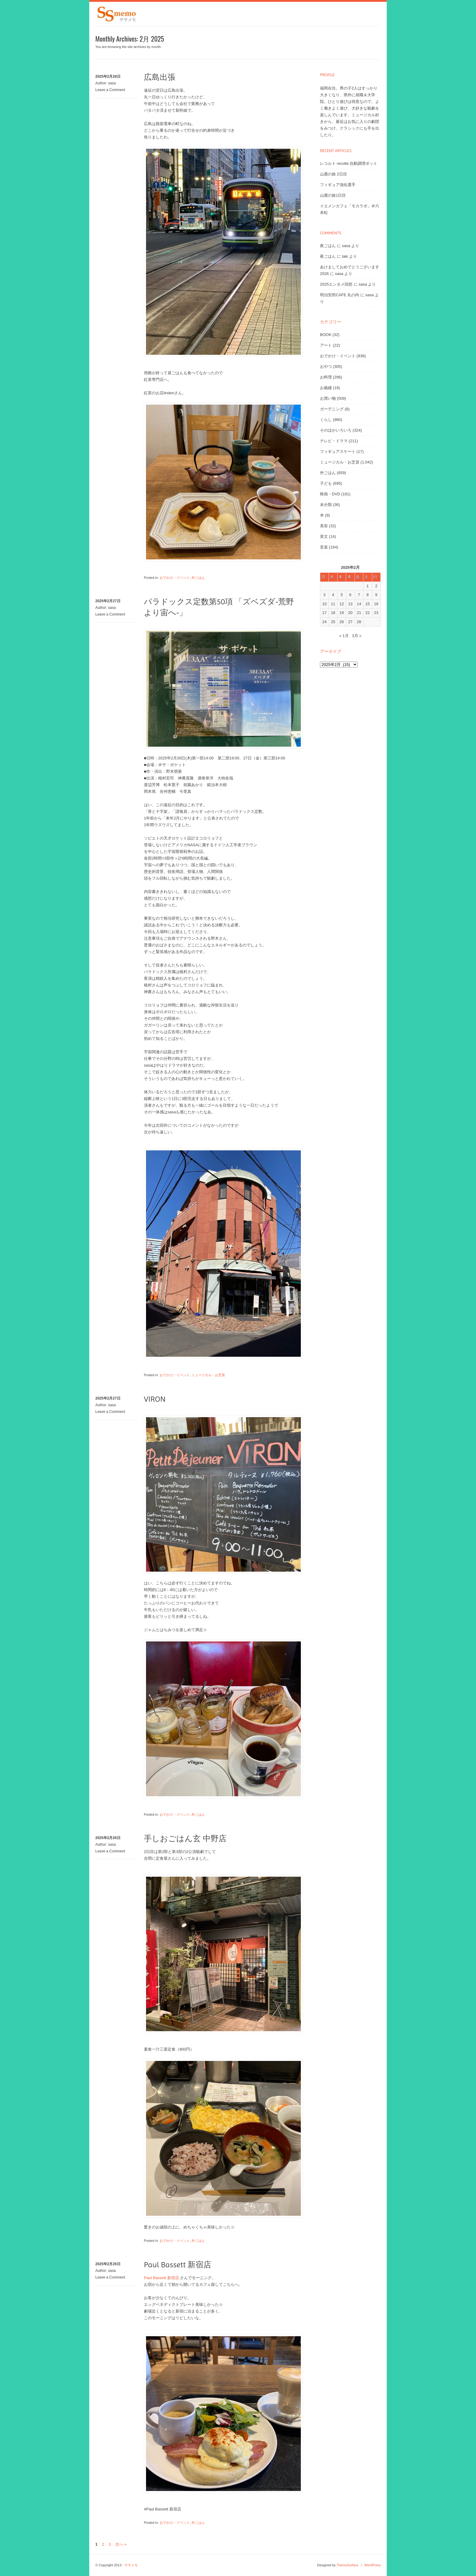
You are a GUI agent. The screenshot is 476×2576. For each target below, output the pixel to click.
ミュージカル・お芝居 (208, 1375)
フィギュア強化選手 (337, 184)
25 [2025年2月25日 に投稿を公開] (333, 621)
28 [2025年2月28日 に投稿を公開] (359, 621)
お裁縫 (326, 387)
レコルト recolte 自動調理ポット (348, 163)
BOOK (326, 334)
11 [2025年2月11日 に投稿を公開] (333, 604)
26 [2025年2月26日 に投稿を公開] (341, 621)
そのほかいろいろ (336, 430)
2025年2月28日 (108, 76)
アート (326, 345)
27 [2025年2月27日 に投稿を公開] (350, 621)
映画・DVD (330, 494)
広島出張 (159, 77)
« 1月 (343, 635)
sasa (112, 83)
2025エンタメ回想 (336, 284)
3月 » (356, 635)
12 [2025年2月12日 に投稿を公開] (341, 604)
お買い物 (328, 398)
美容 (324, 526)
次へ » (121, 2544)
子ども (326, 483)
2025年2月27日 (108, 601)
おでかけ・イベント (175, 577)
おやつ (326, 366)
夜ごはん (328, 245)
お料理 (326, 377)
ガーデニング (332, 409)
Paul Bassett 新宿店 (177, 2264)
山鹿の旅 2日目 (333, 174)
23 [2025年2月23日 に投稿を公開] (376, 612)
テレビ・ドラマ (334, 441)
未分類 (326, 504)
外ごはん (198, 577)
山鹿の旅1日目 (333, 195)
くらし (326, 419)
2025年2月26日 (108, 1838)
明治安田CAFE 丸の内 (339, 295)
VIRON (154, 1398)
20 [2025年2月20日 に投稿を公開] (350, 612)
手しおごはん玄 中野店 (185, 1838)
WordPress (372, 2565)
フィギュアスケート (337, 451)
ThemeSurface (347, 2565)
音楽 (324, 547)
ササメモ (131, 2565)
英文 (324, 536)
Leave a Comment (110, 90)
